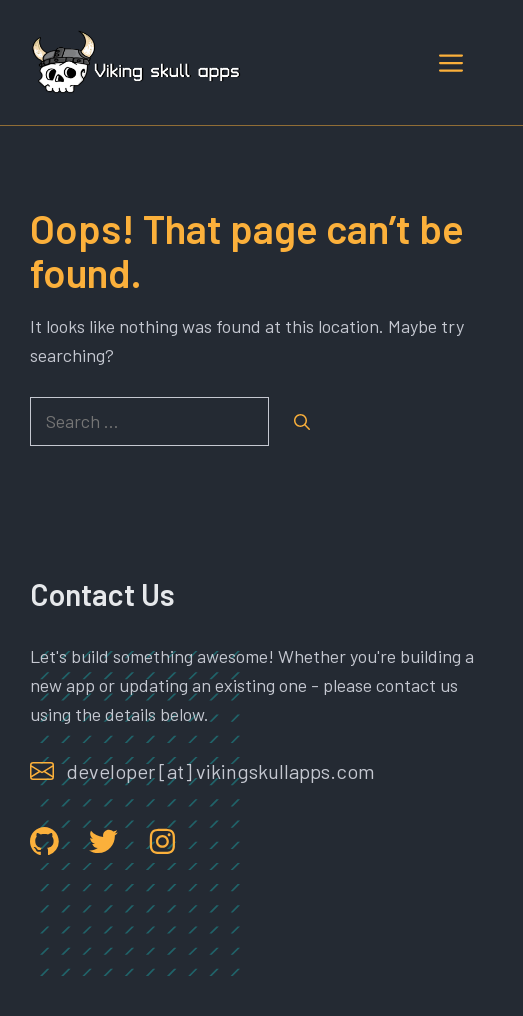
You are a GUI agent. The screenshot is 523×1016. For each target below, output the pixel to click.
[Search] (302, 422)
